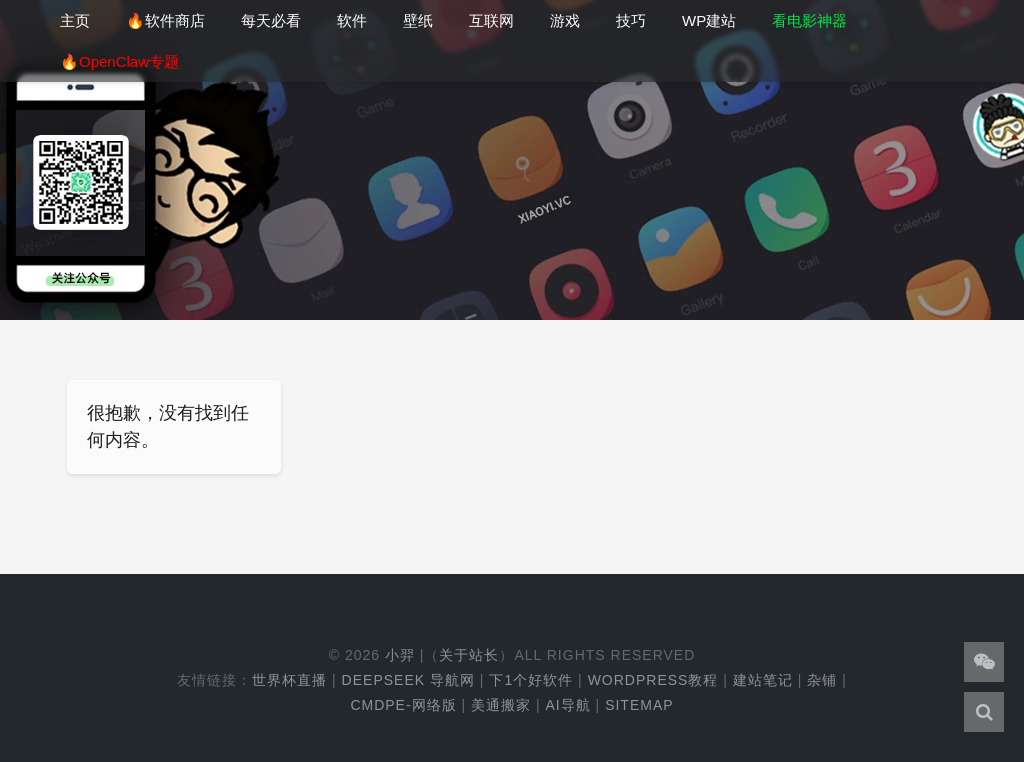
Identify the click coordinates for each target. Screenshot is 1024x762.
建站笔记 (763, 680)
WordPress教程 (653, 680)
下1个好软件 (531, 680)
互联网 (491, 20)
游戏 (565, 20)
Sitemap (639, 705)
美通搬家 (501, 705)
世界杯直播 (289, 680)
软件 (352, 20)
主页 (75, 20)
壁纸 (418, 20)
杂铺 (822, 680)
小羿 (400, 655)
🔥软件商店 (165, 20)
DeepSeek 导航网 (408, 680)
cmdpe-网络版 (403, 705)
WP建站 (709, 20)
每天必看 (271, 20)
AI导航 (567, 705)
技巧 (631, 20)
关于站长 (469, 655)
